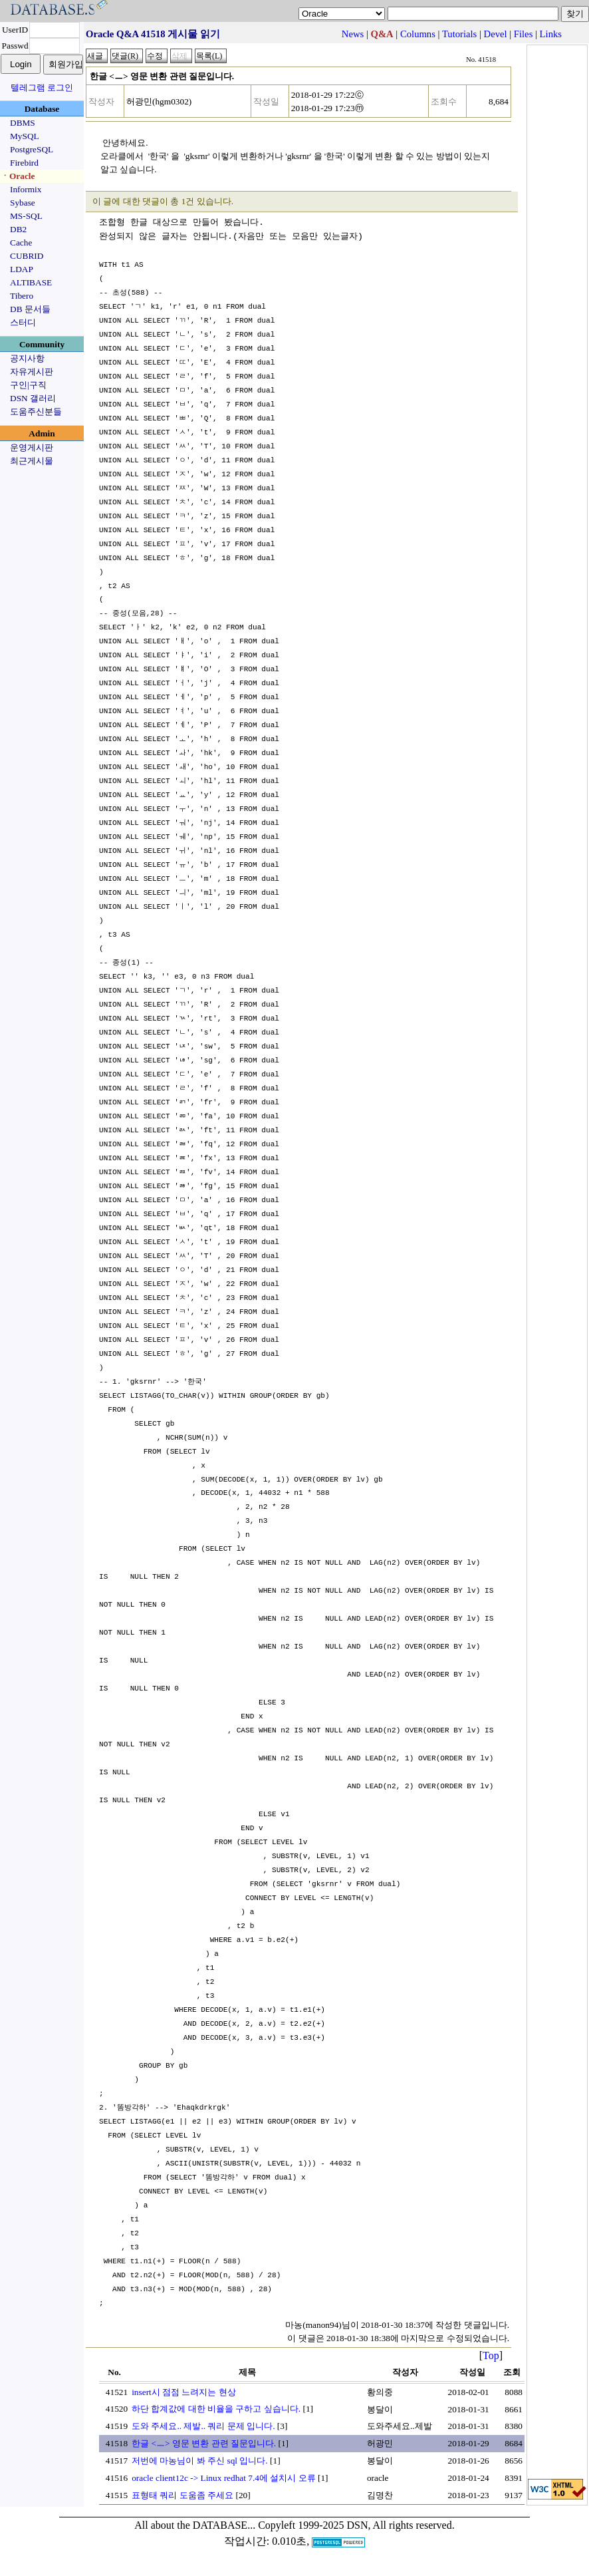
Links (551, 34)
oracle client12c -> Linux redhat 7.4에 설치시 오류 (223, 2478)
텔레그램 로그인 (42, 87)
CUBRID (26, 256)
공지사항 (27, 358)
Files (523, 34)
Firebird (24, 163)
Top (491, 2355)
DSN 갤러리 (33, 398)
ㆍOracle (18, 176)
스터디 (23, 322)
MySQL (24, 136)
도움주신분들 (36, 411)
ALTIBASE (31, 282)
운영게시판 (31, 447)
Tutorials (459, 34)
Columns (417, 34)
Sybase (22, 203)
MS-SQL (26, 216)
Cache (21, 242)
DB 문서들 (30, 309)
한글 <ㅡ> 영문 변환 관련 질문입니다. (204, 2443)
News (353, 34)
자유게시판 (31, 372)
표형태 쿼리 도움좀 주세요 (182, 2495)
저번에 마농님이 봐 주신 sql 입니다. (200, 2461)
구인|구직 (28, 385)
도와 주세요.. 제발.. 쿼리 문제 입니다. (203, 2426)
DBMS (22, 123)
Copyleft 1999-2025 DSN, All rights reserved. (356, 2525)
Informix (25, 189)
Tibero (21, 296)
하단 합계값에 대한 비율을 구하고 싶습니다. (216, 2409)
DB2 (18, 229)
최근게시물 (31, 461)
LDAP (21, 269)
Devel (495, 34)
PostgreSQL (31, 149)
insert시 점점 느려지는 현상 (184, 2392)
